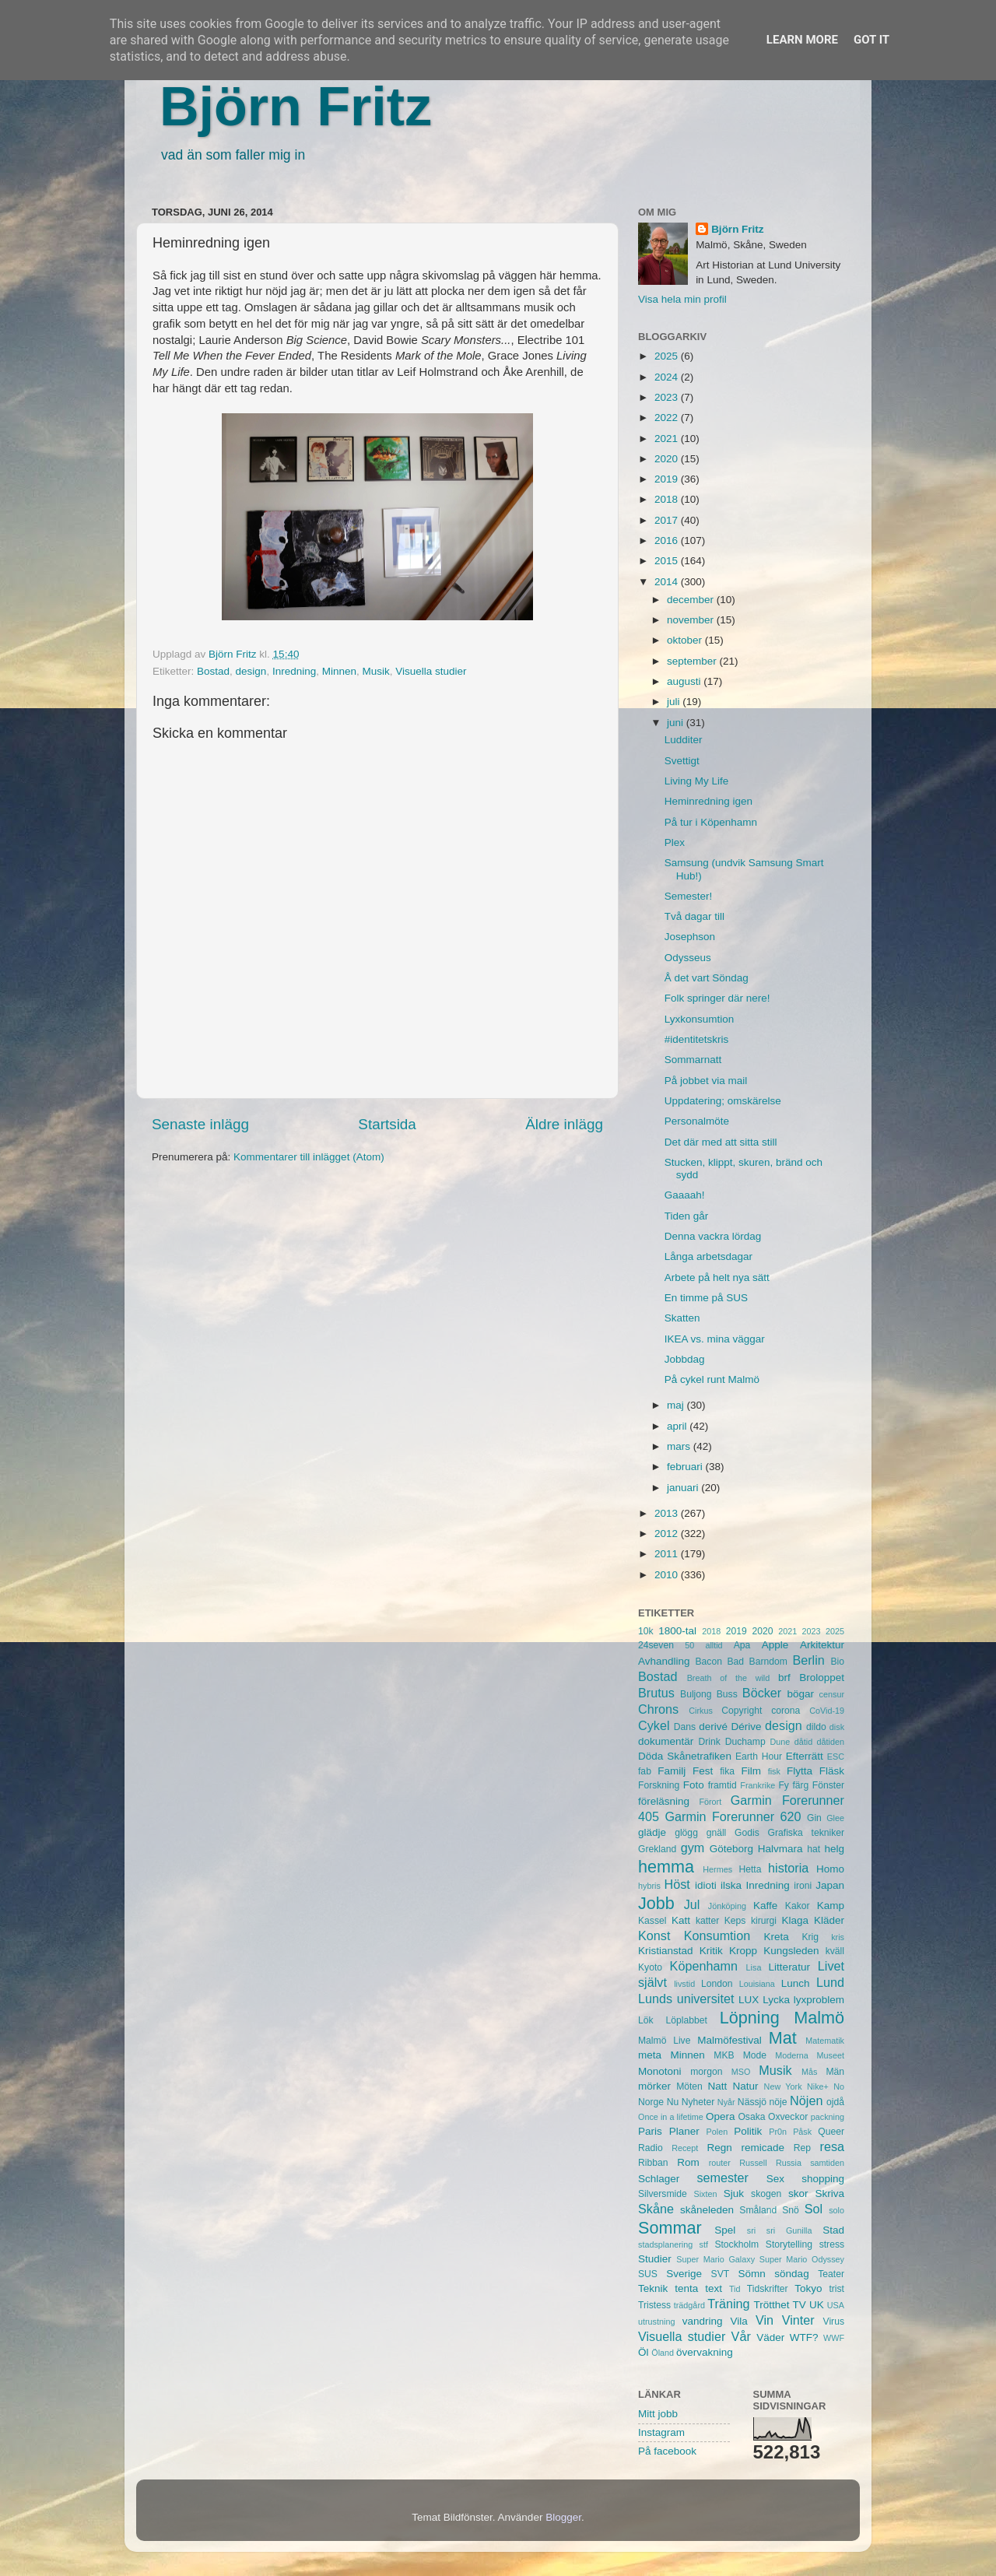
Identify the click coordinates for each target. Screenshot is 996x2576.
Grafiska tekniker (806, 1832)
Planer (684, 2131)
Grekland (657, 1849)
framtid (722, 1785)
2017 (667, 520)
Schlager (658, 2179)
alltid (713, 1645)
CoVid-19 (826, 1710)
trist (836, 2288)
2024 (667, 377)
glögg (686, 1832)
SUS (648, 2274)
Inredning (294, 671)
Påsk (802, 2131)
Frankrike (757, 1785)
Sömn (751, 2273)
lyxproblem (819, 2000)
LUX (748, 2000)
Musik (376, 671)
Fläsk (831, 1771)
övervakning (704, 2352)
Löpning (750, 2017)
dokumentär (665, 1741)
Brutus (656, 1693)
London (717, 1983)
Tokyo (808, 2288)
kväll (835, 1951)
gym (693, 1848)
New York (783, 2086)
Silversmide (662, 2193)
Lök (646, 2020)
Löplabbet (686, 2020)
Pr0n (778, 2131)
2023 (667, 397)
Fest (703, 1771)
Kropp (743, 1951)
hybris (649, 1885)
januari (684, 1487)
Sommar (670, 2227)
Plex (675, 842)
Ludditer (684, 740)
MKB (724, 2055)
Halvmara (780, 1849)
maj (677, 1405)
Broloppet (821, 1677)
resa (832, 2146)
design (251, 671)
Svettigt (682, 761)
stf (704, 2244)
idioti (706, 1885)
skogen (766, 2193)
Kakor (797, 1905)
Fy (783, 1785)
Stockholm (736, 2244)
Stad (833, 2230)
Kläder (829, 1920)
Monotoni (660, 2071)
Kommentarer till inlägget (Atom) (308, 1157)
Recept (685, 2148)
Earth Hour (758, 1756)
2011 (667, 1554)
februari (686, 1466)
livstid (684, 1983)
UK (816, 2305)
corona (785, 1710)
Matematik (824, 2040)
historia (788, 1868)
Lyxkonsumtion (700, 1019)
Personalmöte (697, 1121)
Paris (650, 2131)
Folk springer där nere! (717, 998)
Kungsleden (791, 1951)
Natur (745, 2086)
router (720, 2162)
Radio (650, 2148)
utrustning (656, 2321)
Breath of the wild (728, 1678)
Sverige (684, 2273)
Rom (688, 2162)
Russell (752, 2162)
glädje (652, 1832)
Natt (718, 2086)
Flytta (799, 1771)
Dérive (746, 1726)
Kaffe (765, 1905)
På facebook (667, 2451)
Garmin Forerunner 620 (733, 1816)
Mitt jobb (658, 2414)
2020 (667, 459)
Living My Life (697, 781)
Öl (643, 2352)
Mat (783, 2038)
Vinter (798, 2320)
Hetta (749, 1869)
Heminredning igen (708, 801)
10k (646, 1631)
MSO (741, 2071)
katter (707, 1920)
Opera (720, 2116)
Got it (871, 40)
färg (800, 1785)
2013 (667, 1513)
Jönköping (727, 1906)
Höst (676, 1884)
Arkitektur (822, 1645)
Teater (831, 2274)
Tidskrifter (767, 2288)
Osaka (751, 2116)
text (713, 2288)
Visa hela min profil (682, 299)
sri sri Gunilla (779, 2230)
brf (784, 1677)
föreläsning (663, 1801)
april (678, 1426)
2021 (667, 438)
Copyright (741, 1710)
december (692, 599)
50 (689, 1645)
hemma (666, 1866)
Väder (770, 2337)
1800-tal (677, 1631)
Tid (735, 2288)
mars (680, 1446)
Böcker (761, 1693)
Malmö (819, 2017)
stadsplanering (665, 2244)
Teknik (653, 2288)
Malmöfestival (729, 2040)
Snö (790, 2210)
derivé (713, 1726)
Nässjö (752, 2102)
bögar (801, 1694)
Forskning (658, 1785)
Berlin (808, 1660)
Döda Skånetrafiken (684, 1756)
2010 (667, 1575)
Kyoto (650, 1967)
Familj (672, 1771)
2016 (667, 540)
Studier (655, 2259)
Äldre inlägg (564, 1124)
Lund (830, 1982)
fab (644, 1771)
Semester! (689, 896)
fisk (774, 1771)
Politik (748, 2131)
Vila (739, 2321)
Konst (654, 1935)
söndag (791, 2273)
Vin (764, 2320)
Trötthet (771, 2305)
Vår (741, 2336)
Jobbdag (685, 1359)
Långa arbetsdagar (708, 1256)
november (692, 620)
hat (813, 1849)
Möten (689, 2086)
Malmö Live (664, 2040)
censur (831, 1694)
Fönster (828, 1785)
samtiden (827, 2162)
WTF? (804, 2337)
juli (674, 701)
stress (831, 2244)
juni (676, 722)
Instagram (661, 2432)
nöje (778, 2102)
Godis (747, 1832)
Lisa (754, 1967)
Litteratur (789, 1967)
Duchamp (745, 1741)
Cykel (653, 1725)
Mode (754, 2055)
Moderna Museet (809, 2055)
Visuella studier (430, 671)
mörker (654, 2086)
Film (751, 1771)
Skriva (830, 2193)
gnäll (717, 1832)
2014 (667, 582)
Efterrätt (804, 1756)
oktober (686, 640)
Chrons (658, 1709)
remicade (763, 2147)
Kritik (711, 1951)
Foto (693, 1785)
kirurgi (764, 1920)
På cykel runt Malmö (712, 1379)
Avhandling (664, 1661)
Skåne (656, 2209)
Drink (710, 1741)
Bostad (213, 671)
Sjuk (734, 2193)
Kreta (776, 1937)
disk (836, 1727)
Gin (814, 1818)
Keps (735, 1920)
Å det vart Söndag (707, 978)
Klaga (795, 1920)
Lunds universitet (686, 1999)
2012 (667, 1533)
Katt (681, 1920)
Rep (802, 2148)
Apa (742, 1645)
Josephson (690, 936)
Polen (717, 2131)
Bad (735, 1661)
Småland (758, 2210)
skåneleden (707, 2210)
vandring (702, 2321)
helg (834, 1849)
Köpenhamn (704, 1966)
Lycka (776, 2000)
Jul (692, 1904)
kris (837, 1937)
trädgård (689, 2305)
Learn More (802, 40)
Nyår (726, 2102)
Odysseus (688, 957)
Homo (830, 1869)
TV (799, 2305)
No (838, 2086)
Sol (813, 2209)
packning (827, 2117)
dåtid (803, 1741)
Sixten (705, 2194)
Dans (685, 1726)
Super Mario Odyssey (801, 2259)
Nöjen (806, 2100)
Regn (719, 2147)
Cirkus (701, 1710)
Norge (651, 2102)
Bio (837, 1661)
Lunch (795, 1983)
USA (835, 2305)
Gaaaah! (685, 1195)
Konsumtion (717, 1935)
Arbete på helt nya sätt (717, 1277)
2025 (667, 356)
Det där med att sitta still (721, 1142)
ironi (803, 1885)
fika (727, 1771)
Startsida (387, 1124)
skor (798, 2193)
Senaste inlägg (200, 1124)
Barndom (768, 1661)
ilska (731, 1885)
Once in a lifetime (670, 2117)
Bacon (708, 1661)
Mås (809, 2071)
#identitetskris (697, 1039)
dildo (816, 1726)
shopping (822, 2179)
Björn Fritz (296, 106)
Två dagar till (694, 916)
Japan (829, 1885)
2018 (667, 499)
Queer (831, 2131)
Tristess (654, 2305)
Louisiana (757, 1983)
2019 (667, 479)
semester (722, 2178)
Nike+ (818, 2086)
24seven (656, 1645)
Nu (673, 2102)
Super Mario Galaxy (715, 2259)
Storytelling (789, 2244)
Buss (727, 1694)
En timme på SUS (706, 1298)
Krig (810, 1937)
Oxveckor (788, 2116)
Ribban (653, 2162)
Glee (835, 1818)
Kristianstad (665, 1951)
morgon (706, 2071)
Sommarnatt (693, 1059)
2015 (667, 561)
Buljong (696, 1694)
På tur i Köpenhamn (711, 822)
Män (835, 2071)
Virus (833, 2321)
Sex (775, 2179)
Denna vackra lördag (713, 1236)
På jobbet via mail (706, 1080)
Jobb (656, 1903)
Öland (662, 2352)
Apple (775, 1645)
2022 (667, 417)
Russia (788, 2162)
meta (649, 2055)
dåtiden (830, 1741)
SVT (720, 2274)
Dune (780, 1741)
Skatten (682, 1318)
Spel (724, 2230)
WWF (833, 2338)
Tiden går (687, 1216)
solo (836, 2210)
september (693, 661)
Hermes (717, 1869)
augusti (685, 681)
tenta (686, 2288)
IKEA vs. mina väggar (715, 1339)
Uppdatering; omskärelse (723, 1101)
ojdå (835, 2102)
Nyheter (698, 2102)
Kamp (830, 1905)
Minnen (339, 671)
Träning (728, 2304)
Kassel (652, 1920)
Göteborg (731, 1849)
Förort (710, 1801)
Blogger (563, 2517)
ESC (835, 1756)
